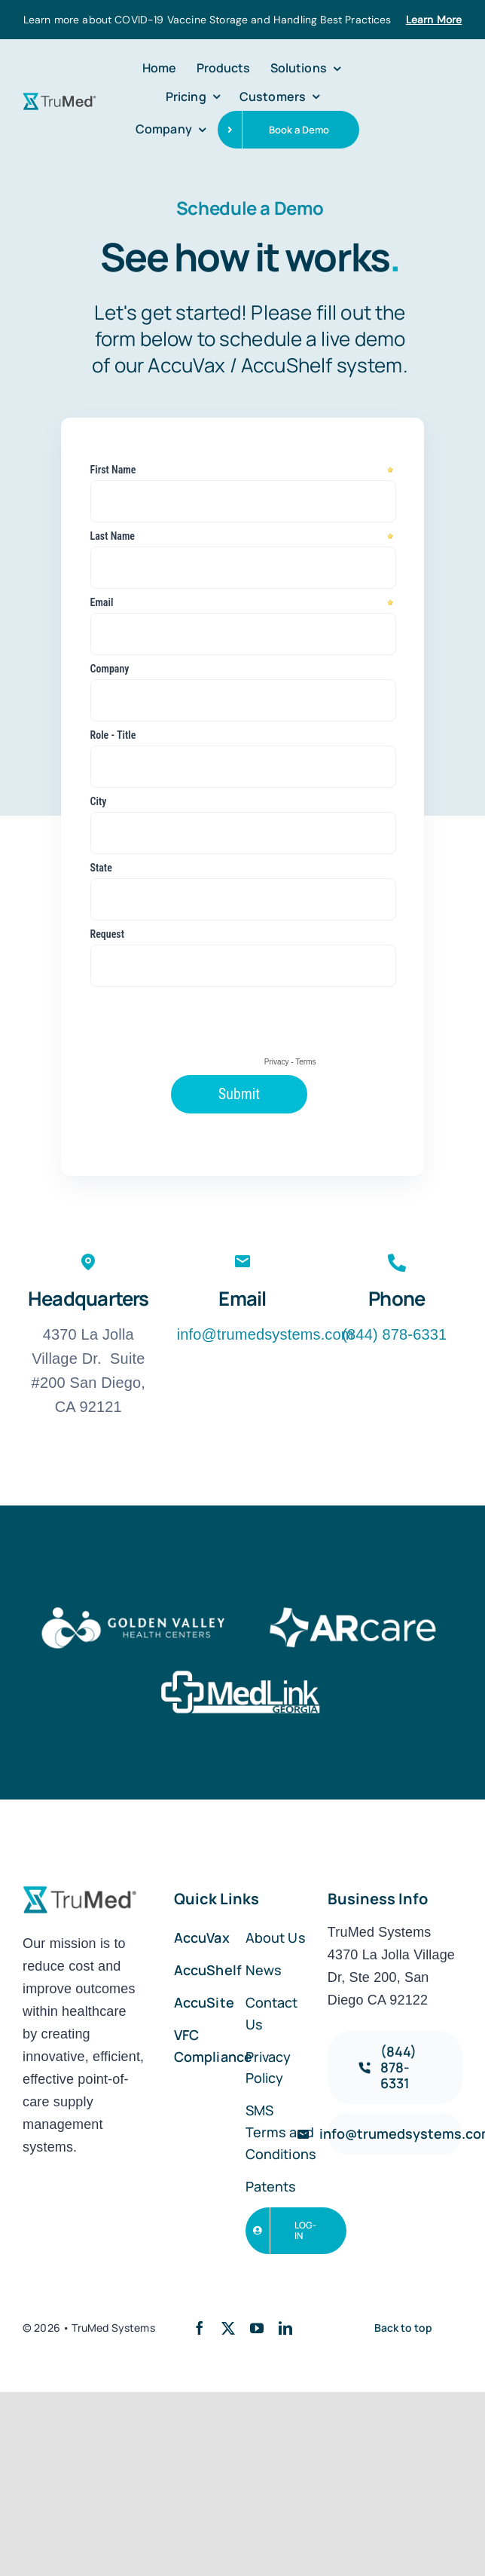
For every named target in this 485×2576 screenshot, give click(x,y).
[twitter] (228, 2328)
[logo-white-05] (132, 1609)
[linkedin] (285, 2328)
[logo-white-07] (242, 1674)
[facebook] (199, 2328)
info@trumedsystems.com (265, 1334)
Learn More (434, 19)
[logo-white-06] (352, 1609)
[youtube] (257, 2328)
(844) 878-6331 (396, 1334)
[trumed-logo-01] (59, 98)
